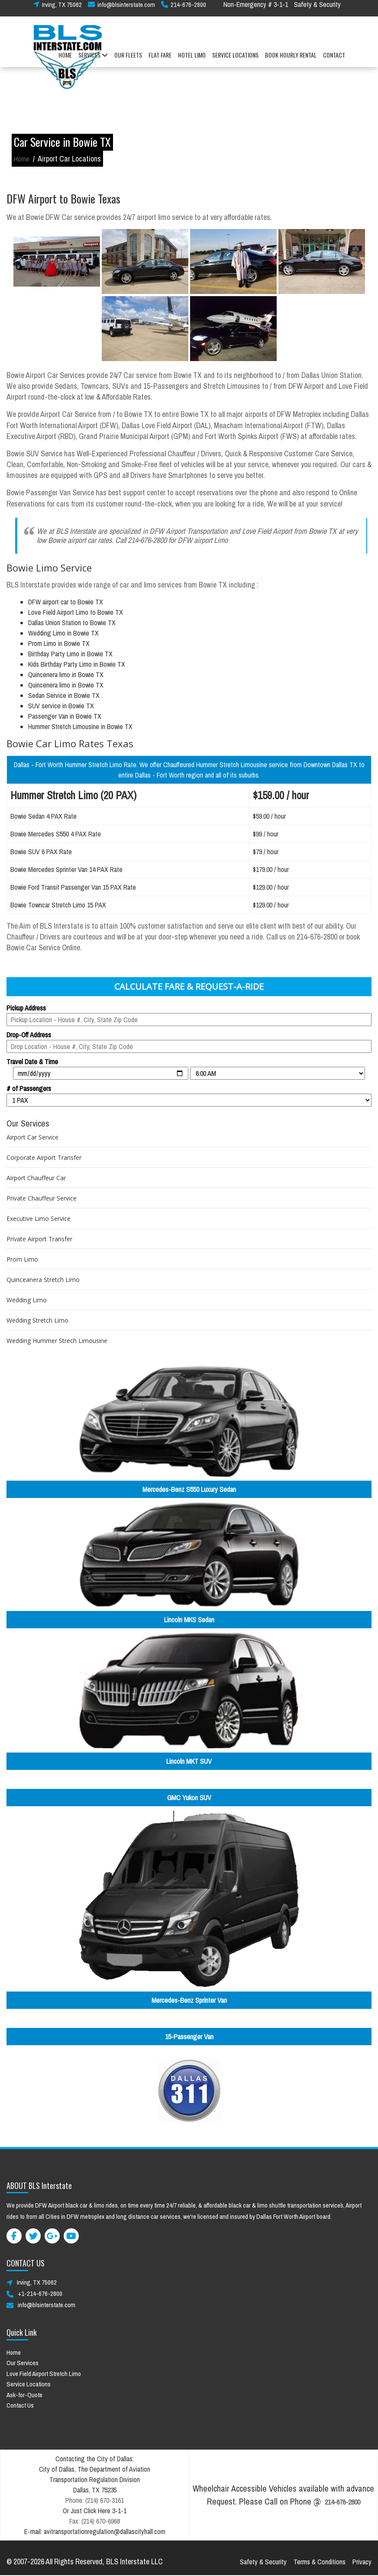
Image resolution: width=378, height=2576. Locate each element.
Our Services (22, 2362)
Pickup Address (26, 1008)
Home (21, 159)
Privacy (362, 2561)
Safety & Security (317, 9)
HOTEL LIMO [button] (192, 60)
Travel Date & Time (32, 1061)
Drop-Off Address (28, 1034)
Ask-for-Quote (24, 2394)
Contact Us (20, 2405)
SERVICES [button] (93, 60)
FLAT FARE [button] (160, 60)
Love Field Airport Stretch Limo (43, 2373)
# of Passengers (28, 1088)
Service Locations (28, 2384)
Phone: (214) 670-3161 (94, 2500)
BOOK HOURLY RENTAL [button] (291, 60)
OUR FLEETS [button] (128, 60)
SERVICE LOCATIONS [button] (235, 60)
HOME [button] (65, 60)
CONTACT (334, 60)
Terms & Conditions (320, 2561)
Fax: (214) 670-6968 (94, 2521)
